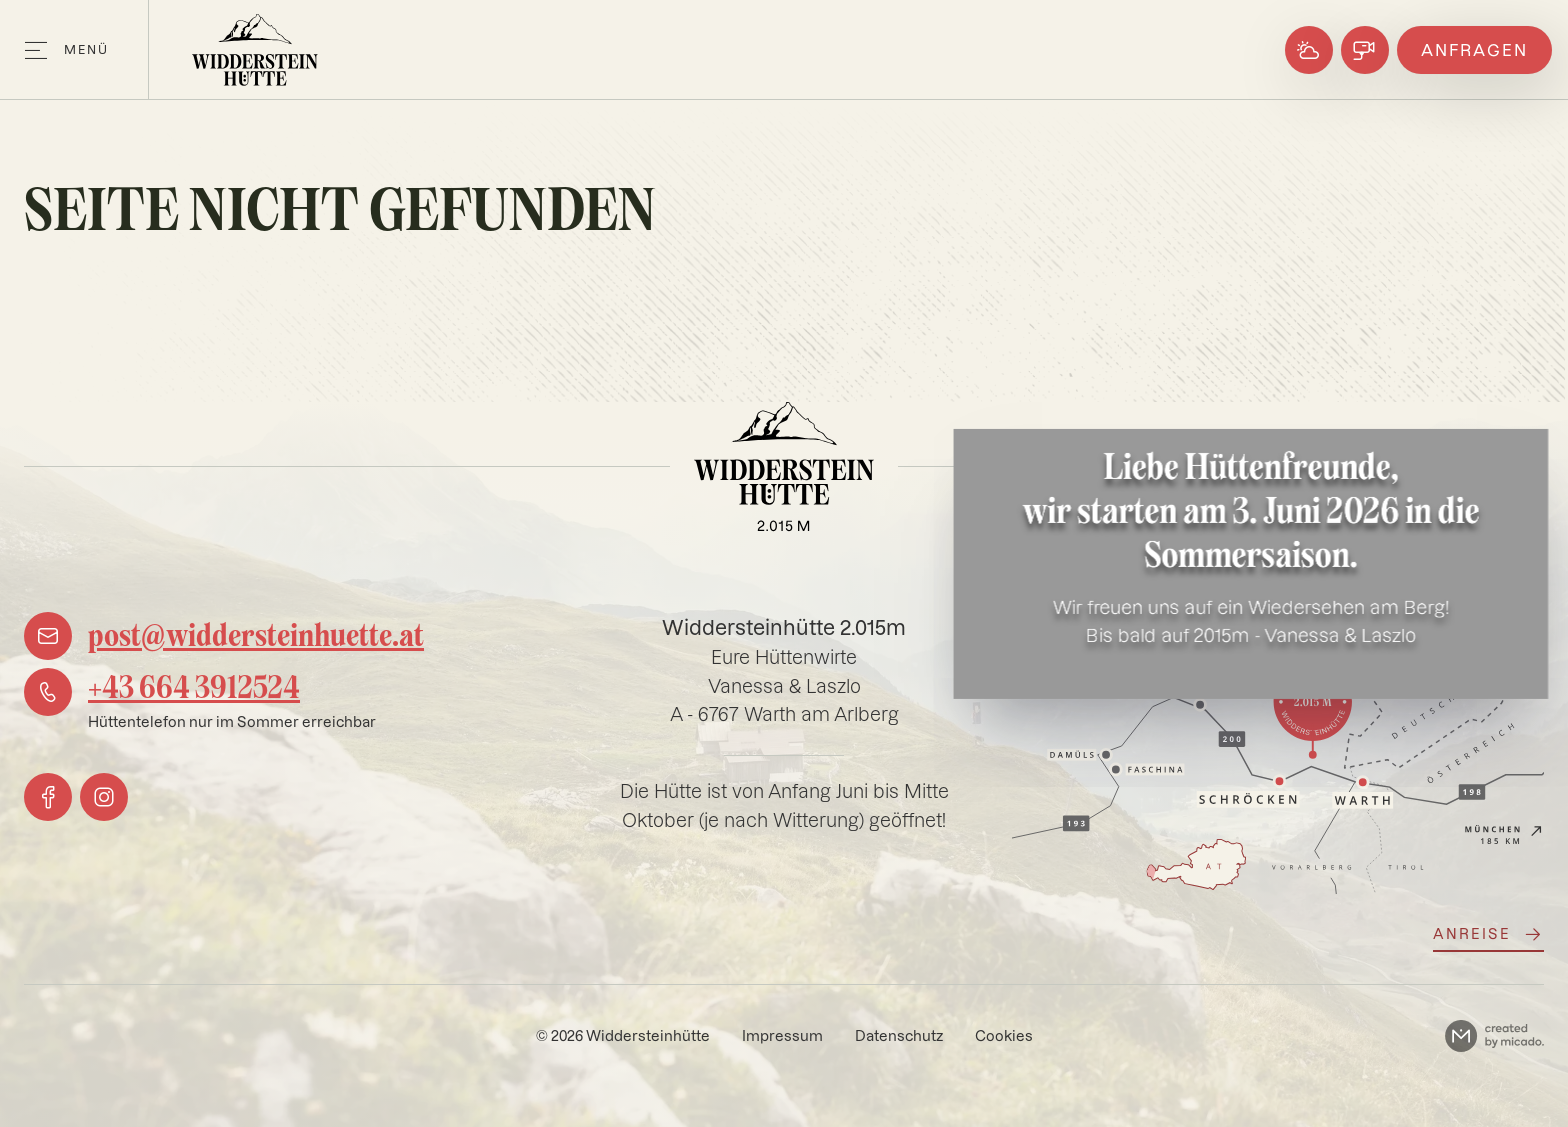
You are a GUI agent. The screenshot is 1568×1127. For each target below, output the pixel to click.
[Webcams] (1365, 50)
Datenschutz (899, 1036)
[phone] (200, 700)
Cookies (1004, 1036)
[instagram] (104, 797)
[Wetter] (1309, 50)
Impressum (782, 1036)
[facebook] (48, 797)
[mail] (224, 636)
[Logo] (255, 50)
